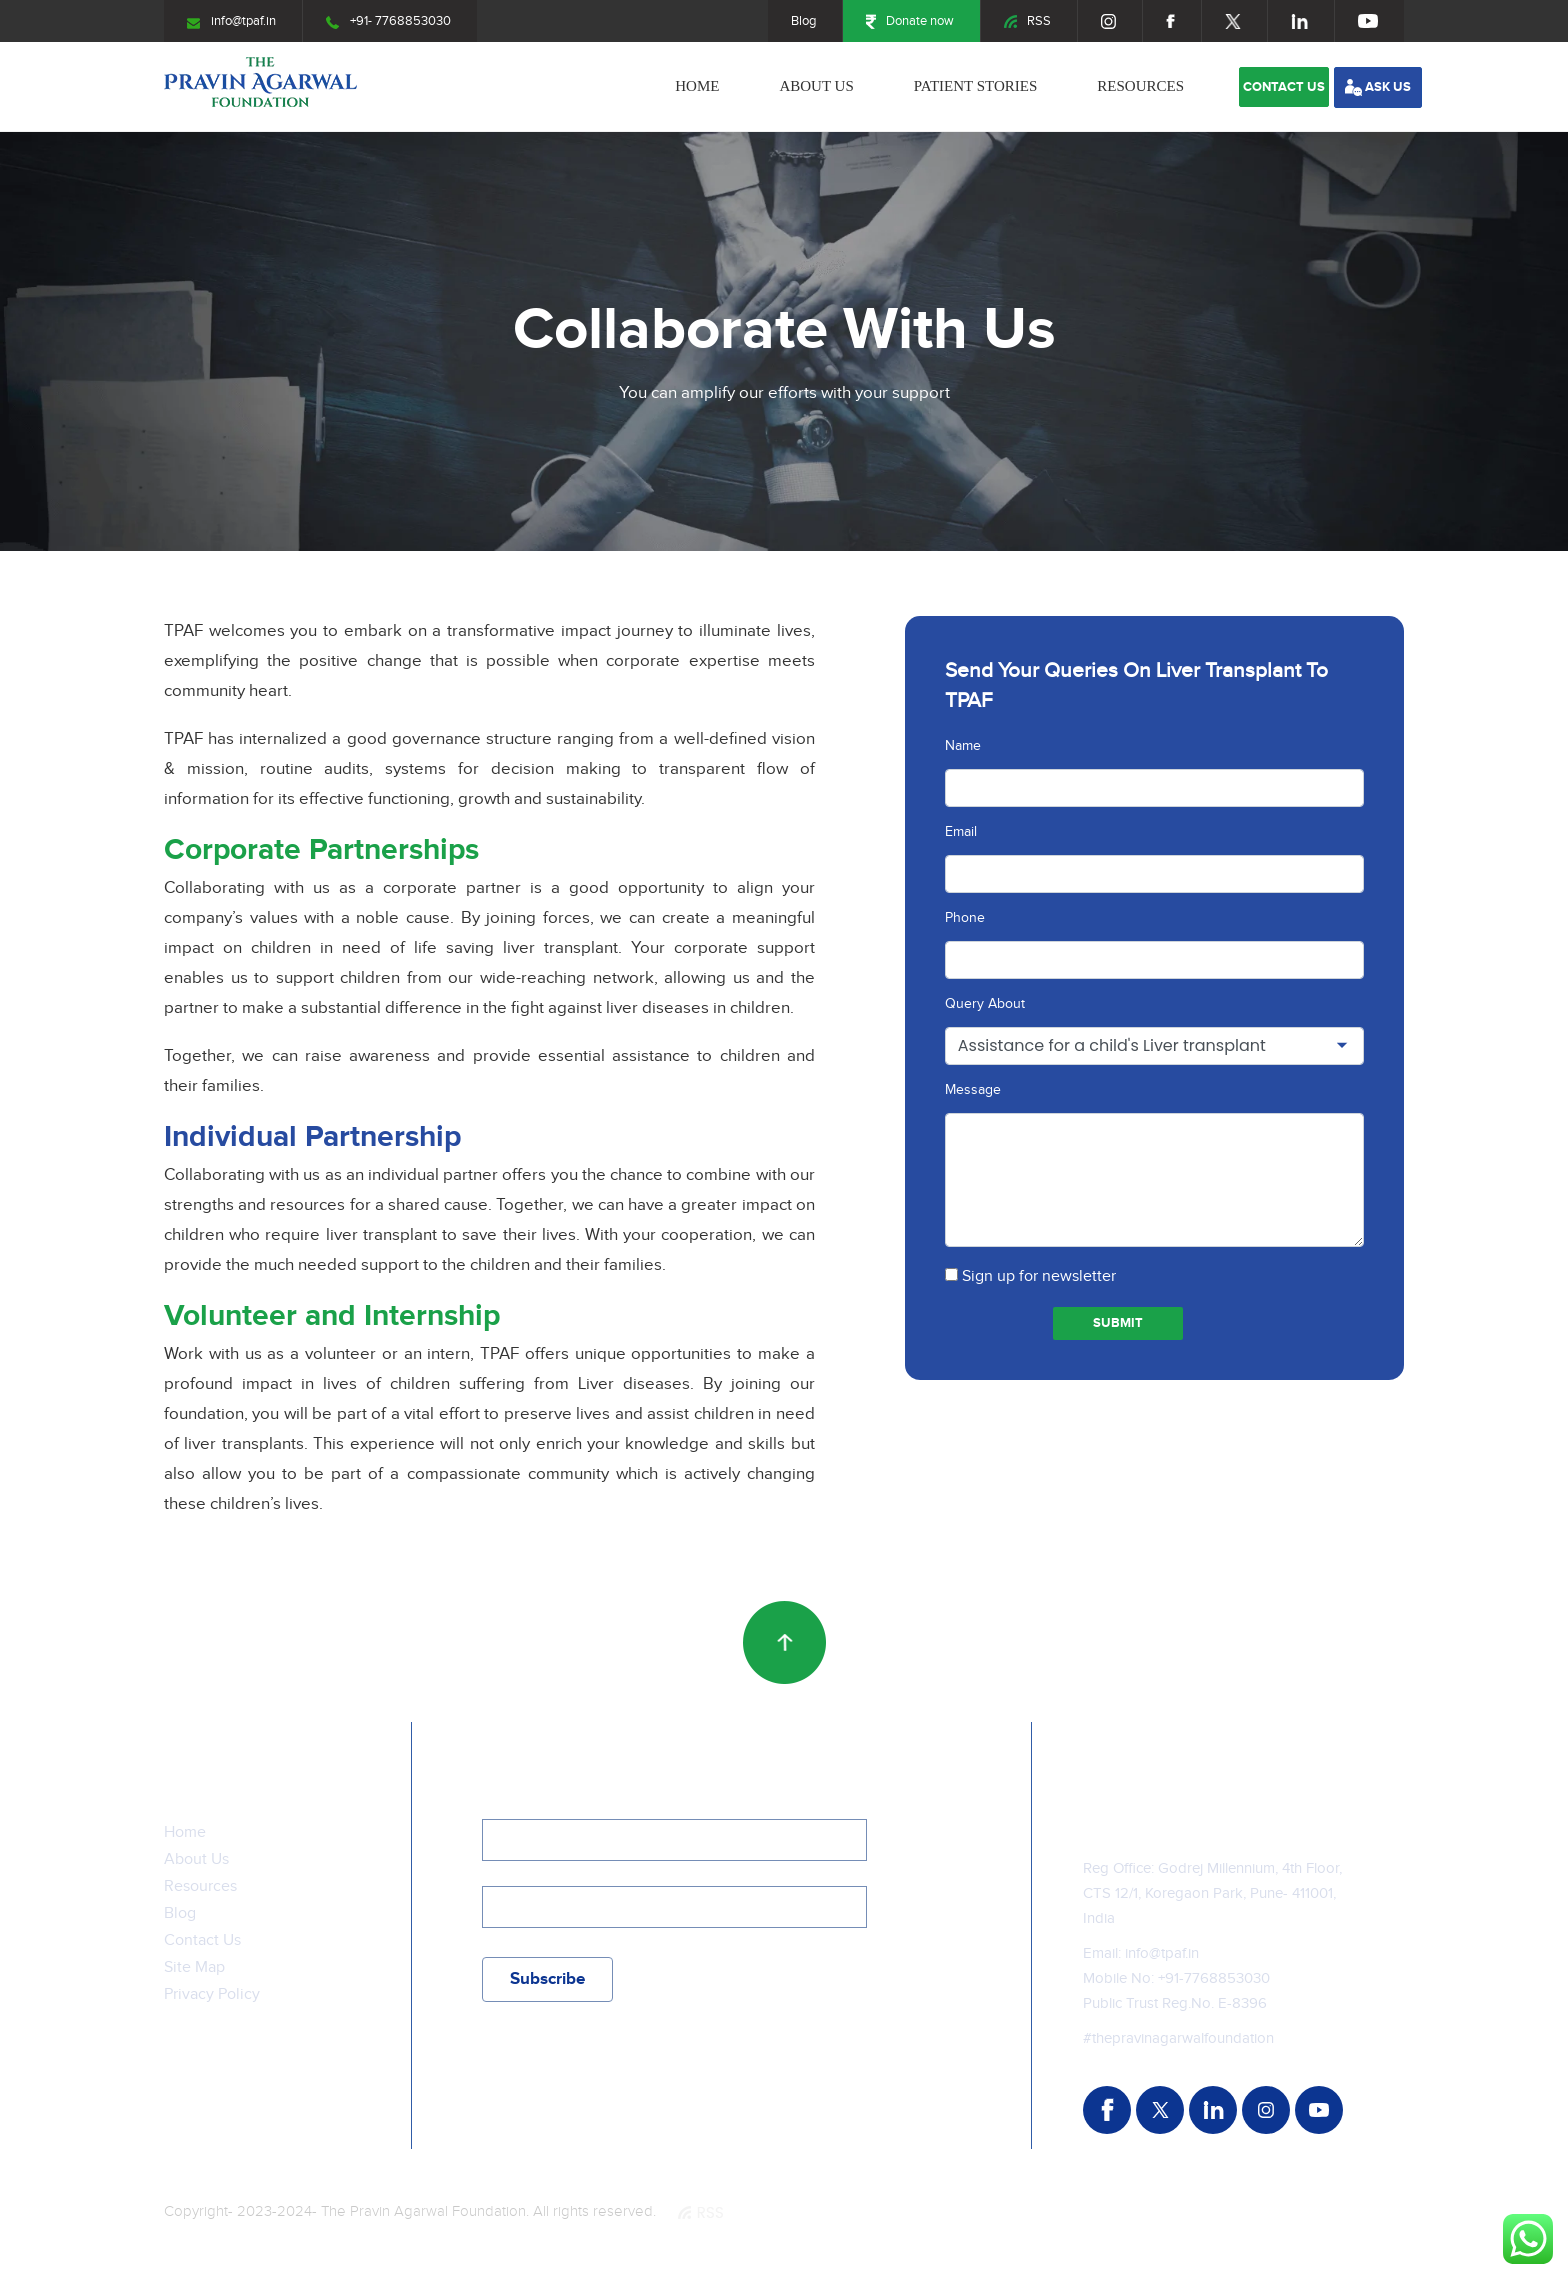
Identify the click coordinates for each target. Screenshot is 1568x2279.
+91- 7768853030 (388, 21)
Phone (965, 918)
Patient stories (976, 86)
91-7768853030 (1217, 1978)
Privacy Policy (212, 1994)
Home (697, 86)
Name (963, 746)
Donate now (910, 21)
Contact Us (202, 1940)
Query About (985, 1004)
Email (961, 832)
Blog (803, 21)
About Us (816, 86)
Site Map (194, 1967)
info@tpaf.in (231, 21)
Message (973, 1090)
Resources (1140, 86)
